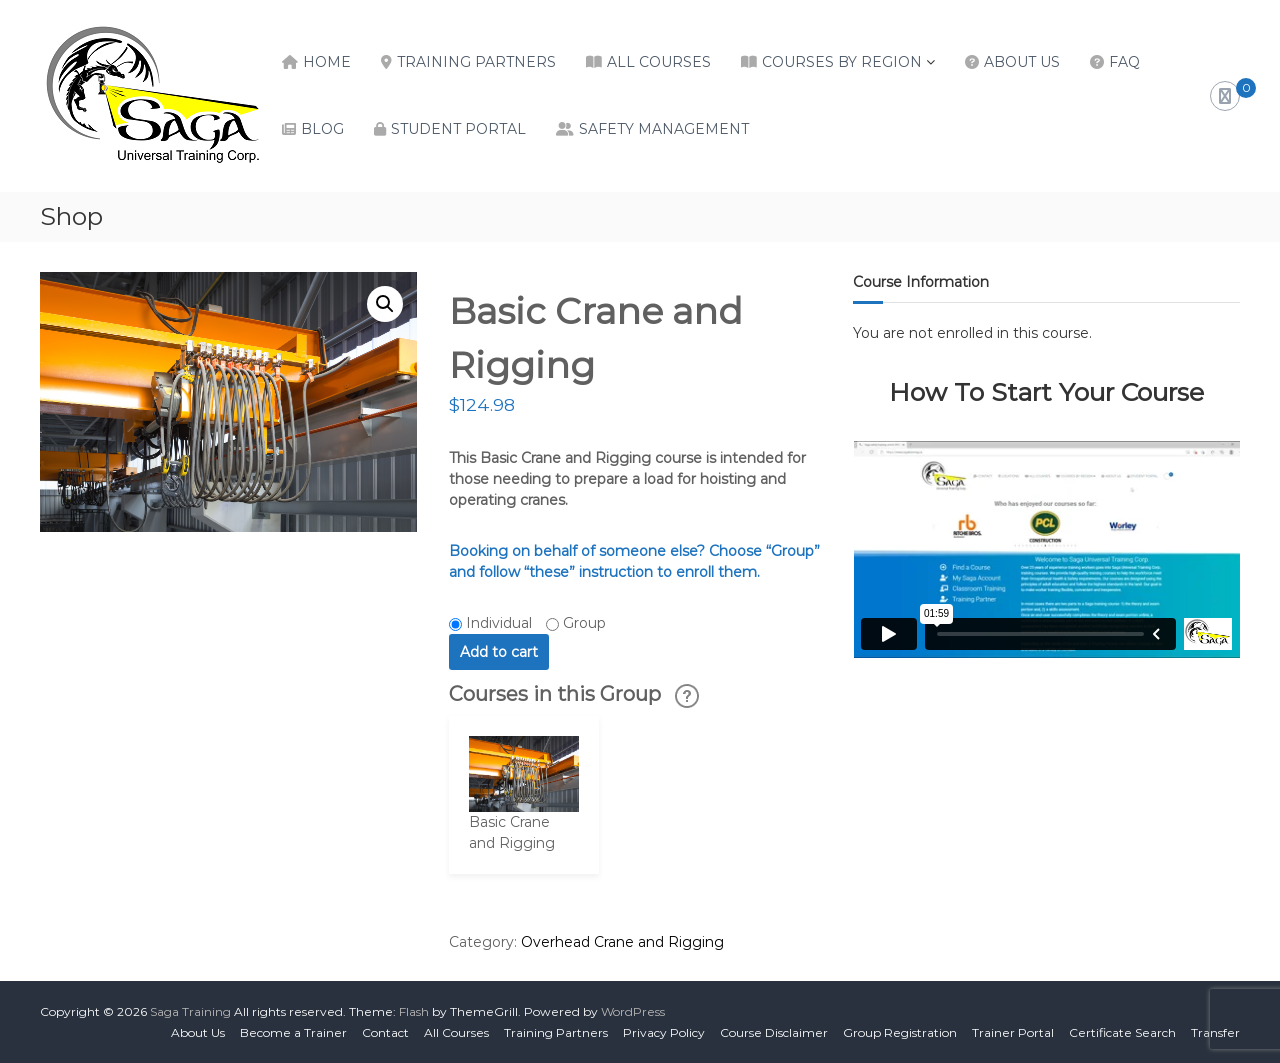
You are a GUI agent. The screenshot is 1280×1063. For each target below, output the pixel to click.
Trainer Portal (1013, 1032)
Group (584, 623)
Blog (322, 129)
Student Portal (458, 129)
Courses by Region (842, 62)
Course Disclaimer (774, 1032)
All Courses (659, 62)
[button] (385, 304)
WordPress (633, 1011)
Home (327, 62)
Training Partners (476, 62)
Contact (385, 1032)
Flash (414, 1011)
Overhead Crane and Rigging (622, 942)
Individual (499, 623)
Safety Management (664, 129)
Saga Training (190, 1011)
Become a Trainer (293, 1032)
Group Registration (900, 1032)
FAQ (1124, 62)
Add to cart (499, 652)
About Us (1022, 62)
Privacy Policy (664, 1032)
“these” (549, 572)
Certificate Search (1122, 1032)
